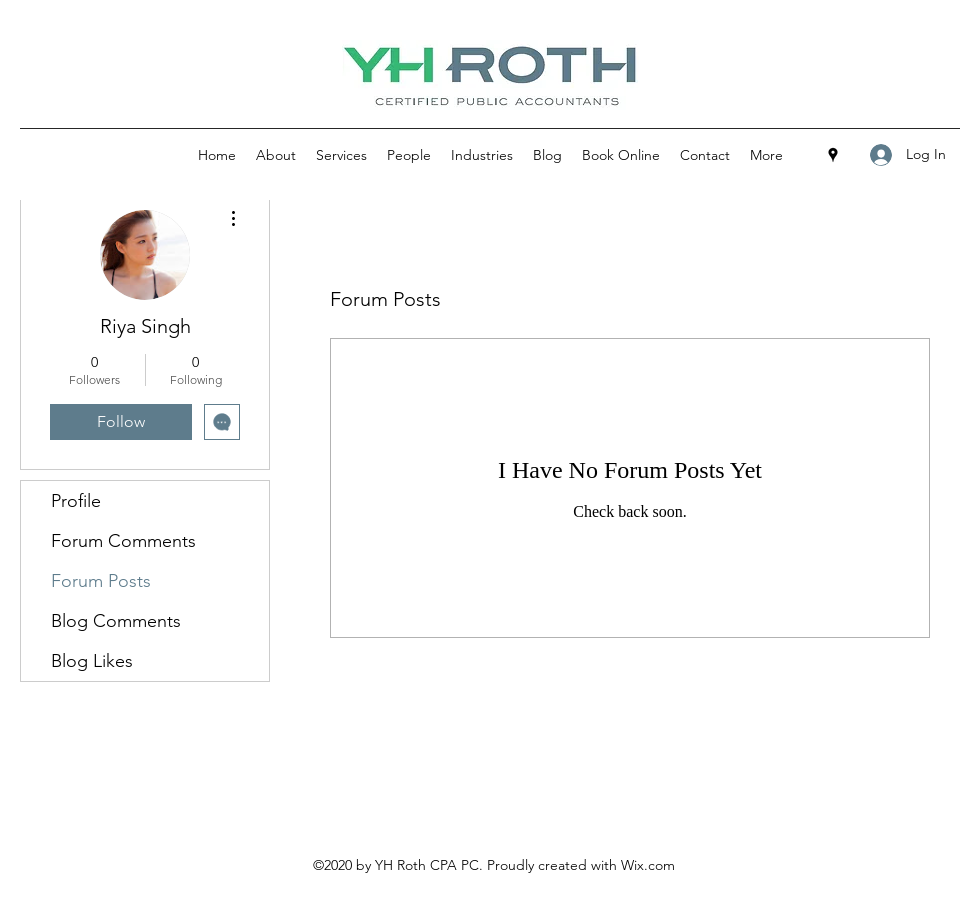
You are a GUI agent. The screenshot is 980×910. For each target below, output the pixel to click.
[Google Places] (833, 155)
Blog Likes (92, 661)
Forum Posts (101, 581)
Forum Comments (123, 541)
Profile (76, 501)
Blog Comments (116, 621)
